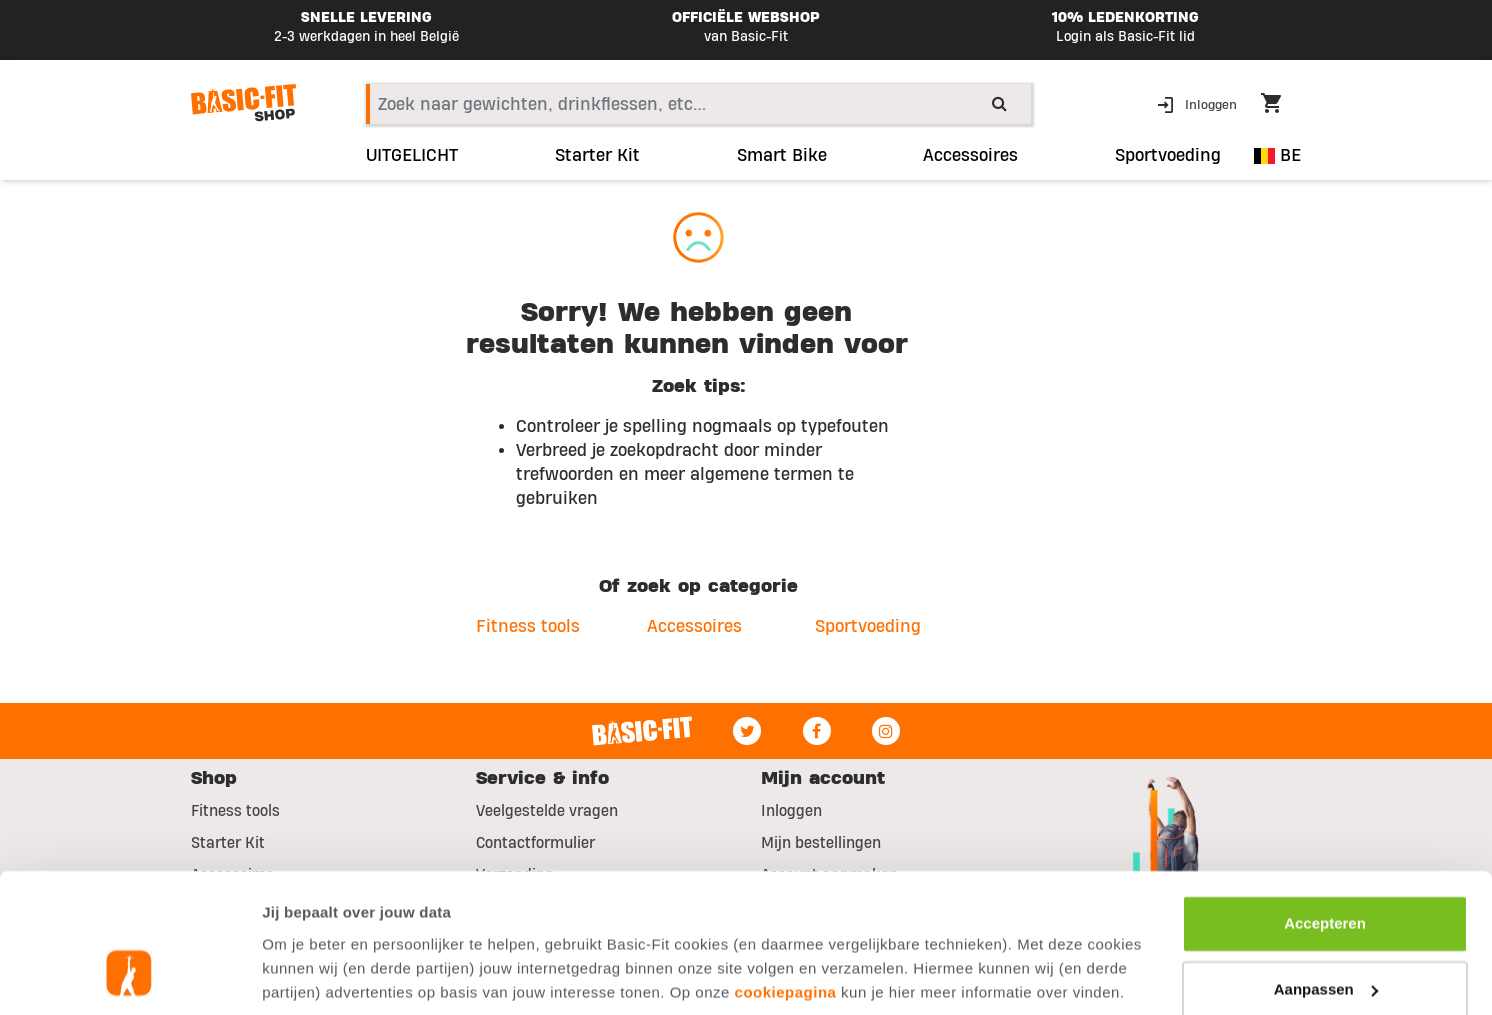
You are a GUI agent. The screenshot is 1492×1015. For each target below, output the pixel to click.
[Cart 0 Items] (1281, 106)
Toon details (306, 975)
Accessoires (694, 626)
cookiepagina (786, 872)
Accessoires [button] (970, 156)
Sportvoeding (868, 626)
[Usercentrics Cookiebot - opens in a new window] (129, 976)
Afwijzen (1325, 935)
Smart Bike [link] (782, 156)
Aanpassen (1326, 869)
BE (1277, 155)
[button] (1199, 103)
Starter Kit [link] (597, 156)
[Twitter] (747, 731)
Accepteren (1325, 804)
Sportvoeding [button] (1168, 156)
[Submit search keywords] (999, 103)
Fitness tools (528, 626)
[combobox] (698, 104)
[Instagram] (886, 731)
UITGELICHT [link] (412, 156)
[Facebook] (817, 731)
